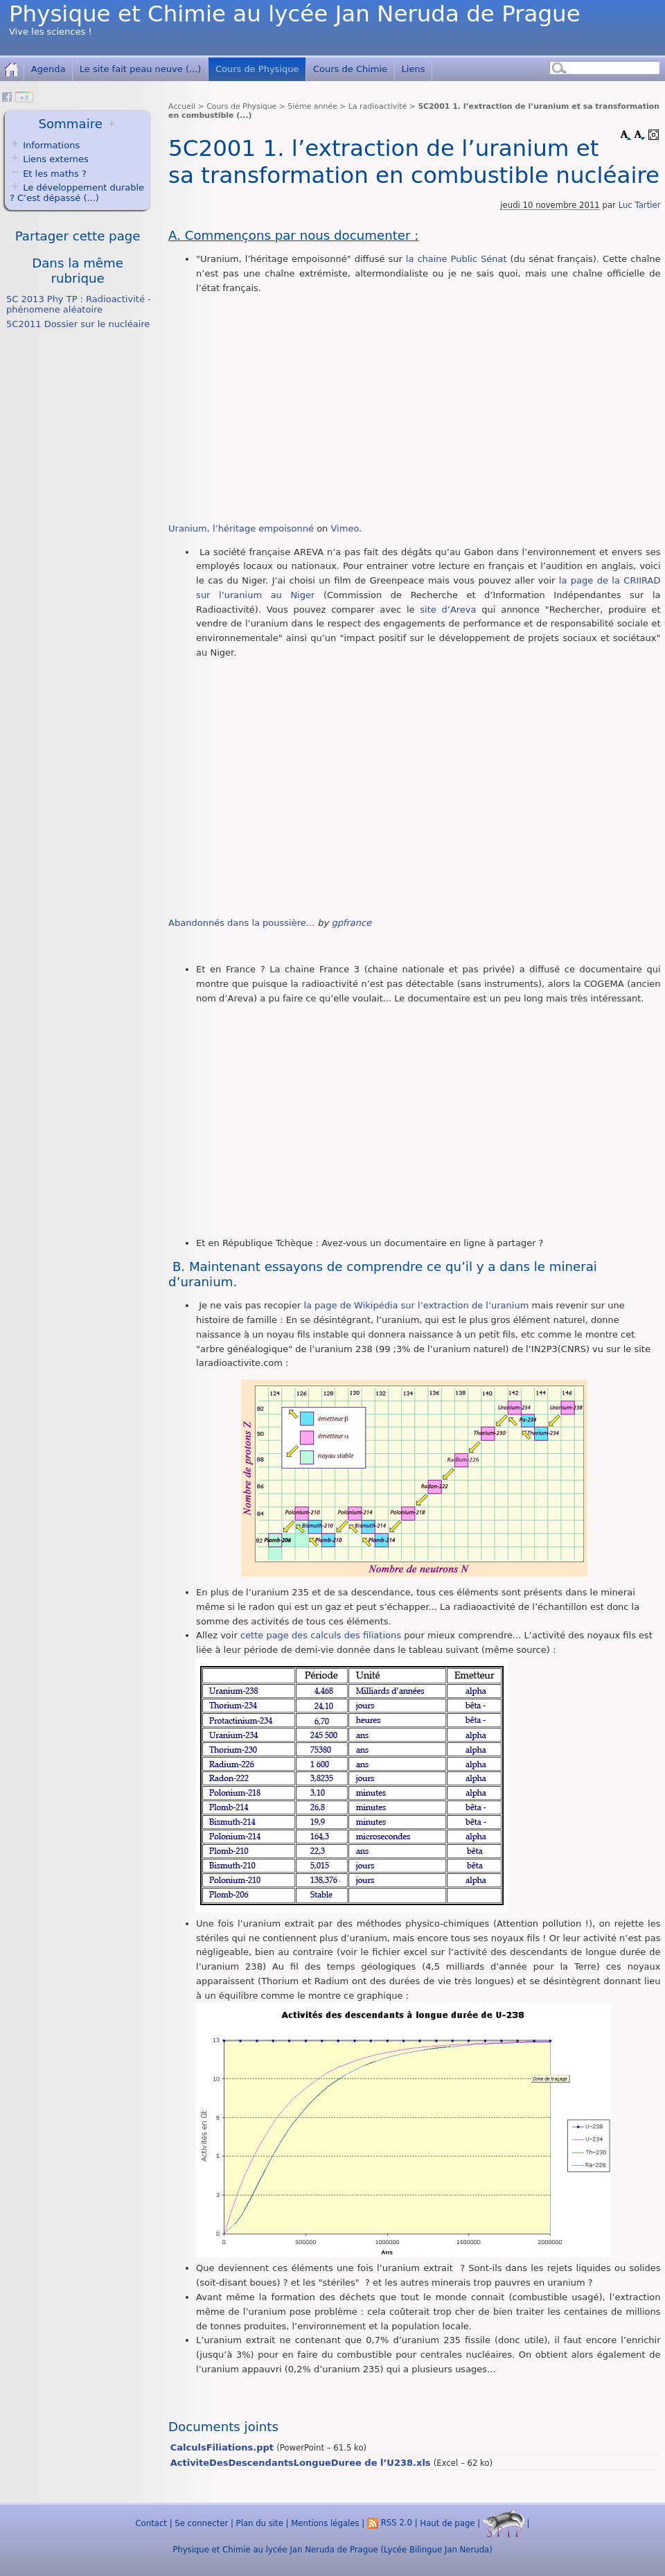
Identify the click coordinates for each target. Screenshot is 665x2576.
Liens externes (56, 159)
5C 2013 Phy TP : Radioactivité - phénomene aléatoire (78, 304)
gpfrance (351, 923)
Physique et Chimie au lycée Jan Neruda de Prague (294, 14)
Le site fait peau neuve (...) (141, 69)
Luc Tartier (640, 205)
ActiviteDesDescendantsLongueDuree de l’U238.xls (300, 2462)
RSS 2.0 (389, 2522)
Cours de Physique (257, 69)
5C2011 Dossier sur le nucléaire (78, 324)
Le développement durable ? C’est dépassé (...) (77, 192)
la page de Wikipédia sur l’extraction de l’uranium (416, 1305)
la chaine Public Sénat (456, 259)
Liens (413, 69)
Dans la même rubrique (77, 271)
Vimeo (345, 528)
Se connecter (201, 2522)
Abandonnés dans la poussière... (241, 923)
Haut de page (447, 2522)
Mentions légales (325, 2522)
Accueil (181, 106)
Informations (51, 145)
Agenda (48, 69)
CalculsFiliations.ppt (222, 2447)
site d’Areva (448, 609)
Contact (150, 2522)
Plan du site (259, 2522)
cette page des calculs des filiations (320, 1635)
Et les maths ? (48, 173)
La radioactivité (377, 106)
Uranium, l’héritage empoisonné (241, 528)
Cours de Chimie (350, 69)
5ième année (312, 106)
